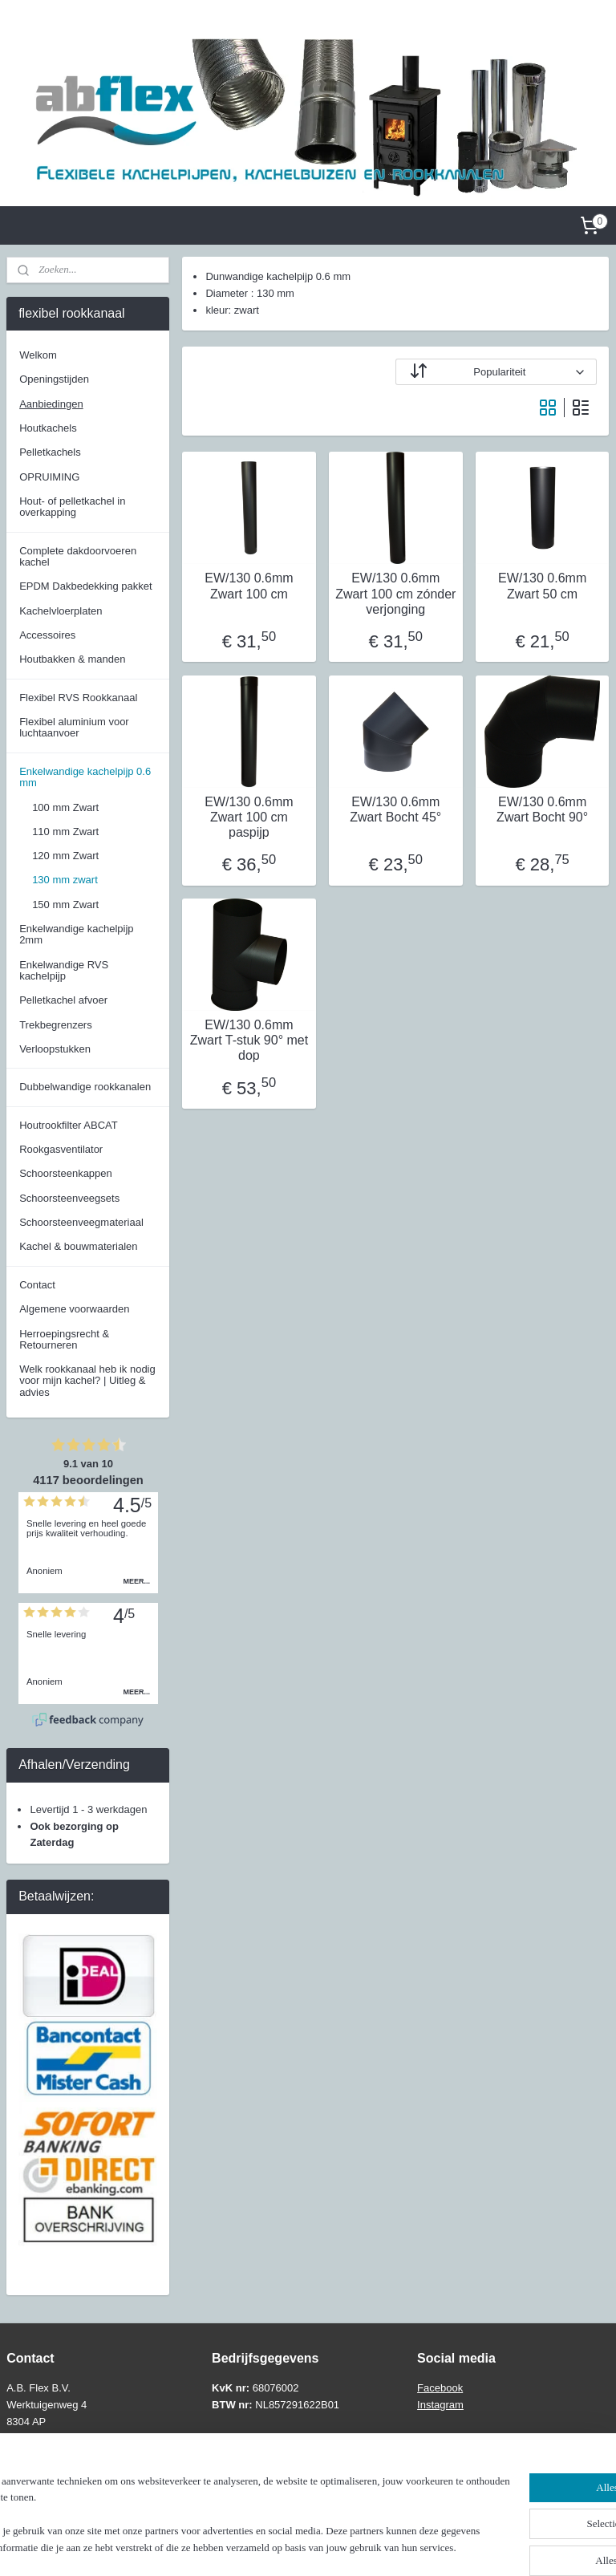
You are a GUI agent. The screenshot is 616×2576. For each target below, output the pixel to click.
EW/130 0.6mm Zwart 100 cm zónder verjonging (396, 594)
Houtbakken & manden (72, 659)
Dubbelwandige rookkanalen (85, 1087)
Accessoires (47, 635)
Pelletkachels (50, 452)
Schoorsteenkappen (65, 1173)
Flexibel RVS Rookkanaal (78, 698)
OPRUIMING (49, 477)
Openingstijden (54, 379)
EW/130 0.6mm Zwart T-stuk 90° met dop (249, 1040)
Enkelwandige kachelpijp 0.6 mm (85, 777)
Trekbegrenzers (55, 1025)
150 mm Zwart (65, 905)
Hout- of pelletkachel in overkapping (72, 506)
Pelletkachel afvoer (63, 1000)
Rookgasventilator (61, 1149)
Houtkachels (48, 428)
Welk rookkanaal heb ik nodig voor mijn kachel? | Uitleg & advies (87, 1380)
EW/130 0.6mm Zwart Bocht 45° (396, 809)
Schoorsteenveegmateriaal (81, 1222)
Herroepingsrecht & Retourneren (64, 1339)
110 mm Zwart (65, 832)
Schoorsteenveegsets (69, 1198)
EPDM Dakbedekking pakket (85, 586)
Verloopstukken (55, 1049)
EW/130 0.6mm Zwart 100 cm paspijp (249, 817)
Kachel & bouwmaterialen (78, 1246)
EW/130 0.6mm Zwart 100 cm (249, 586)
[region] (202, 2500)
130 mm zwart (65, 880)
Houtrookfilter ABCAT (68, 1125)
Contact (37, 1285)
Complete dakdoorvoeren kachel (77, 556)
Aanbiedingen (51, 404)
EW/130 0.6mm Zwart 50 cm (542, 586)
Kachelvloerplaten (60, 611)
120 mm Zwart (65, 856)
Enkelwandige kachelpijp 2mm (76, 934)
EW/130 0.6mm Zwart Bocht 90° (543, 809)
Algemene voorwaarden (74, 1309)
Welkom (38, 355)
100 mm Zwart (65, 807)
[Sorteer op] (497, 372)
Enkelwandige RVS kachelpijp (63, 970)
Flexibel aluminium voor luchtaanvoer (74, 727)
